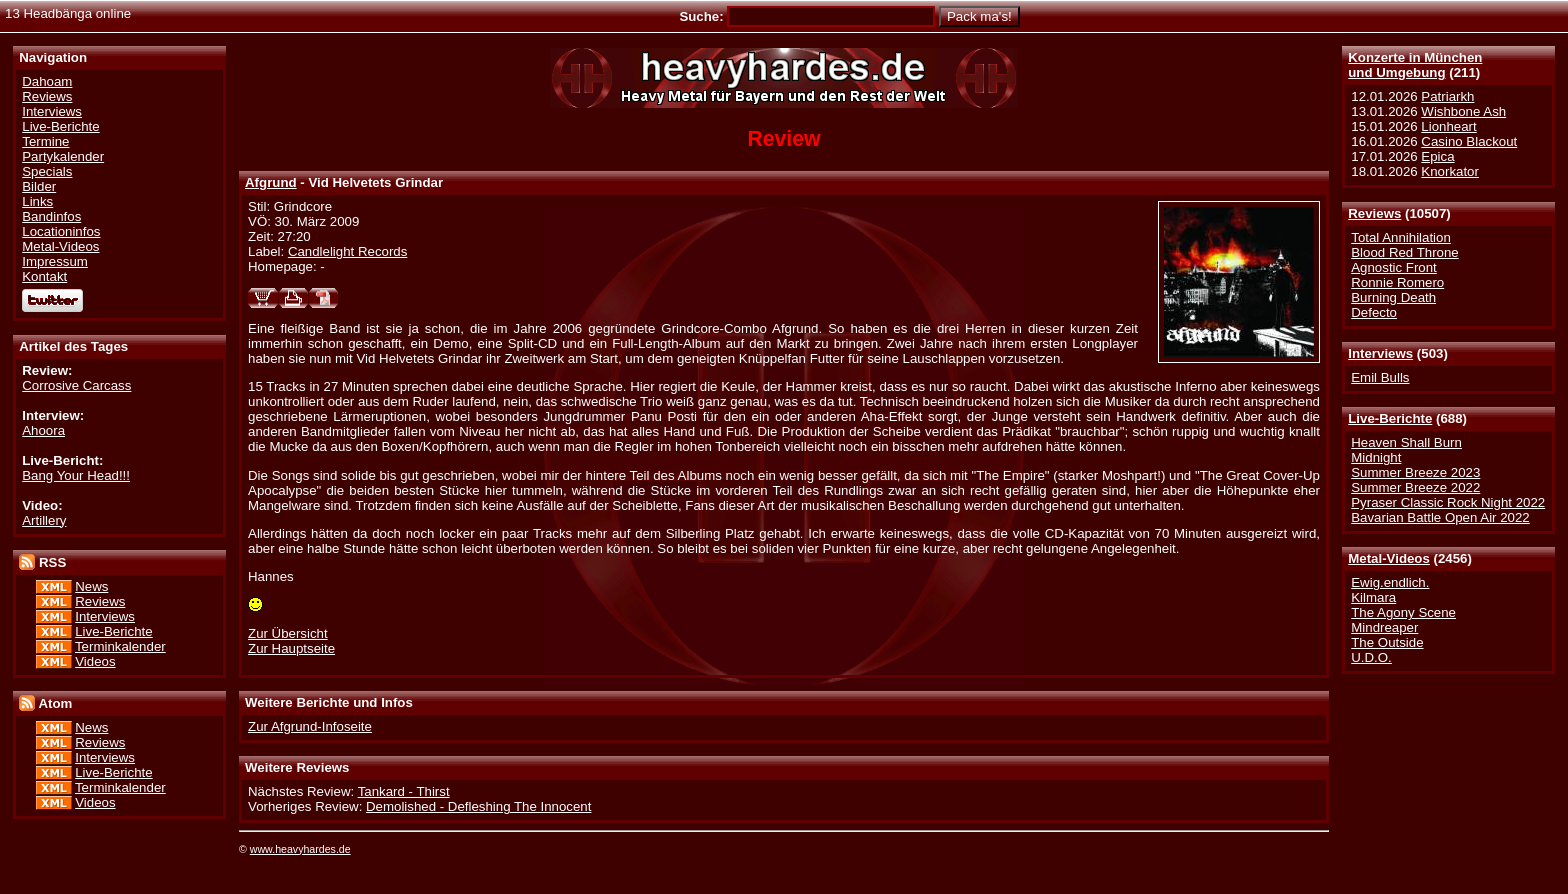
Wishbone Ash (1463, 111)
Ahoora (43, 430)
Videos (95, 661)
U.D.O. (1371, 657)
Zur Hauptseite (291, 648)
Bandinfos (51, 216)
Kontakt (44, 276)
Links (37, 201)
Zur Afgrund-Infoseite (310, 726)
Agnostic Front (1394, 267)
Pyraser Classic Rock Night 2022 (1448, 502)
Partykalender (63, 156)
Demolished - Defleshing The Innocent (478, 806)
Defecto (1374, 312)
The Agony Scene (1403, 612)
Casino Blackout (1469, 141)
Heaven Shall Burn (1406, 442)
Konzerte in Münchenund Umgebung (1415, 65)
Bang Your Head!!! (76, 475)
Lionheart (1448, 126)
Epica (1437, 156)
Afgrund (271, 182)
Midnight (1376, 457)
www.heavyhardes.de (300, 849)
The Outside (1387, 642)
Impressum (55, 261)
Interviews (1380, 353)
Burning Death (1393, 297)
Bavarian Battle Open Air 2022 (1440, 517)
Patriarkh (1447, 96)
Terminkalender (120, 646)
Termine (45, 141)
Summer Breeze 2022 (1415, 487)
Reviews (1374, 213)
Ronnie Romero (1397, 282)
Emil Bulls (1380, 377)
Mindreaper (1384, 627)
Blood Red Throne (1404, 252)
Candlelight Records (347, 251)
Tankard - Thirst (404, 791)
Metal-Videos (1389, 558)
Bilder (39, 186)
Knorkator (1450, 171)
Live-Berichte (1390, 418)
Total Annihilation (1401, 237)
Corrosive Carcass (76, 385)
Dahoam (47, 81)
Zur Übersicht (288, 633)
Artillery (44, 520)
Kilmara (1373, 597)
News (91, 586)
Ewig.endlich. (1390, 582)
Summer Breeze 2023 (1415, 472)
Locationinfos (61, 231)
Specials (47, 171)
